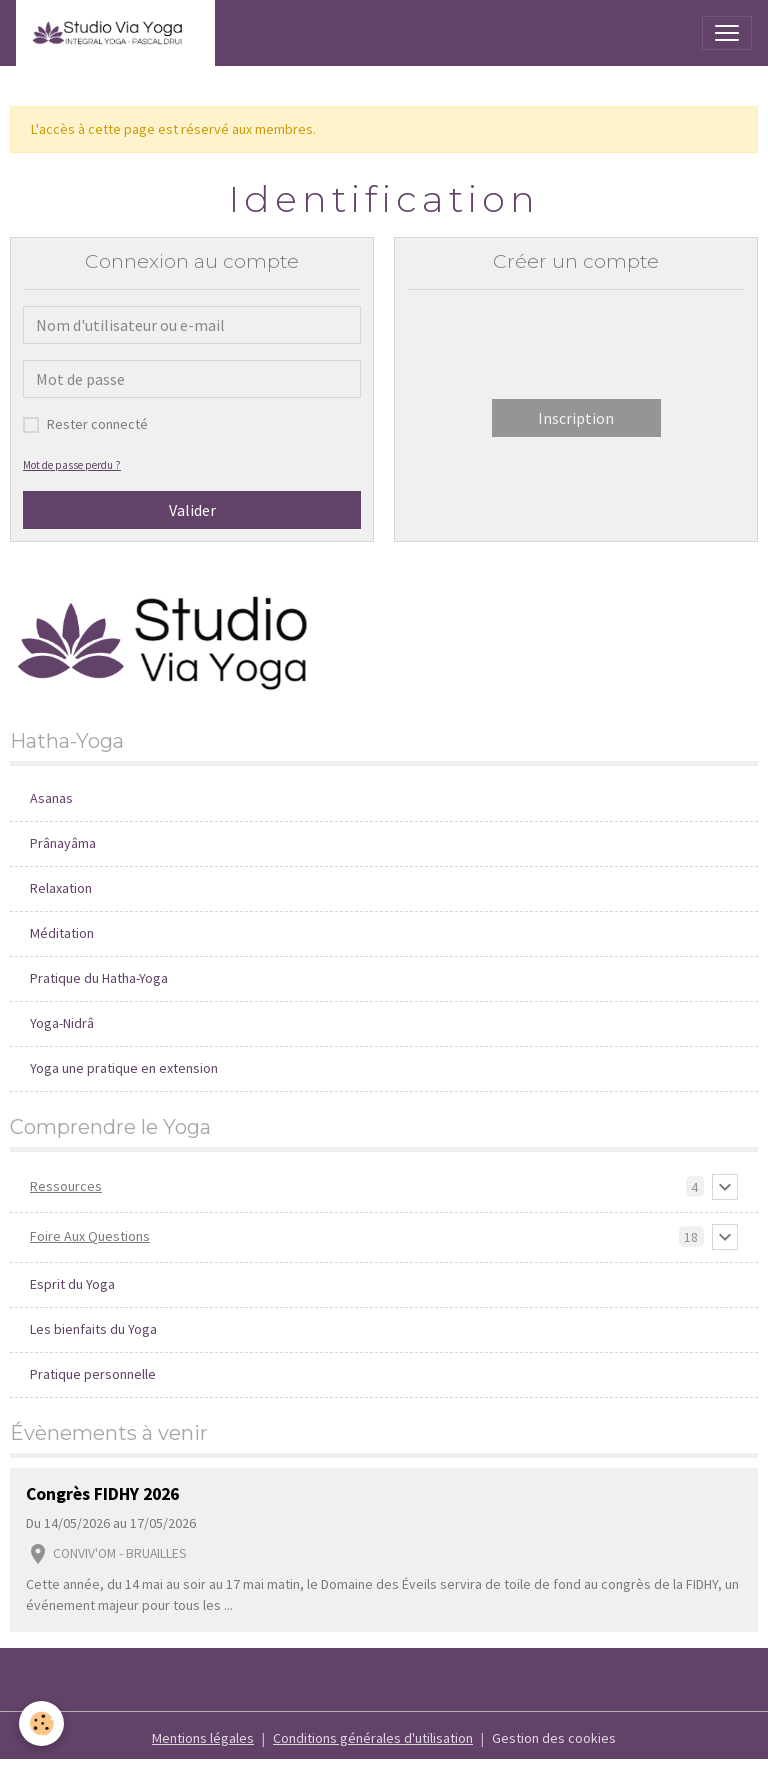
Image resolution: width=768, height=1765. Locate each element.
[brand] (115, 33)
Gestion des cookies (554, 1738)
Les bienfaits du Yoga (93, 1329)
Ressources (66, 1186)
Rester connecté (97, 424)
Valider (192, 510)
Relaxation (61, 888)
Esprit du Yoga (72, 1284)
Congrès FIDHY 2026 (102, 1494)
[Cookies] (42, 1723)
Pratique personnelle (93, 1374)
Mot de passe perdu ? (72, 465)
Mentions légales (203, 1738)
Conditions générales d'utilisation (373, 1738)
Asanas (51, 798)
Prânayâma (63, 843)
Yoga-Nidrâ (62, 1023)
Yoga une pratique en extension (124, 1068)
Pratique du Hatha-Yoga (99, 978)
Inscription (576, 418)
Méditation (62, 933)
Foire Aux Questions (90, 1236)
